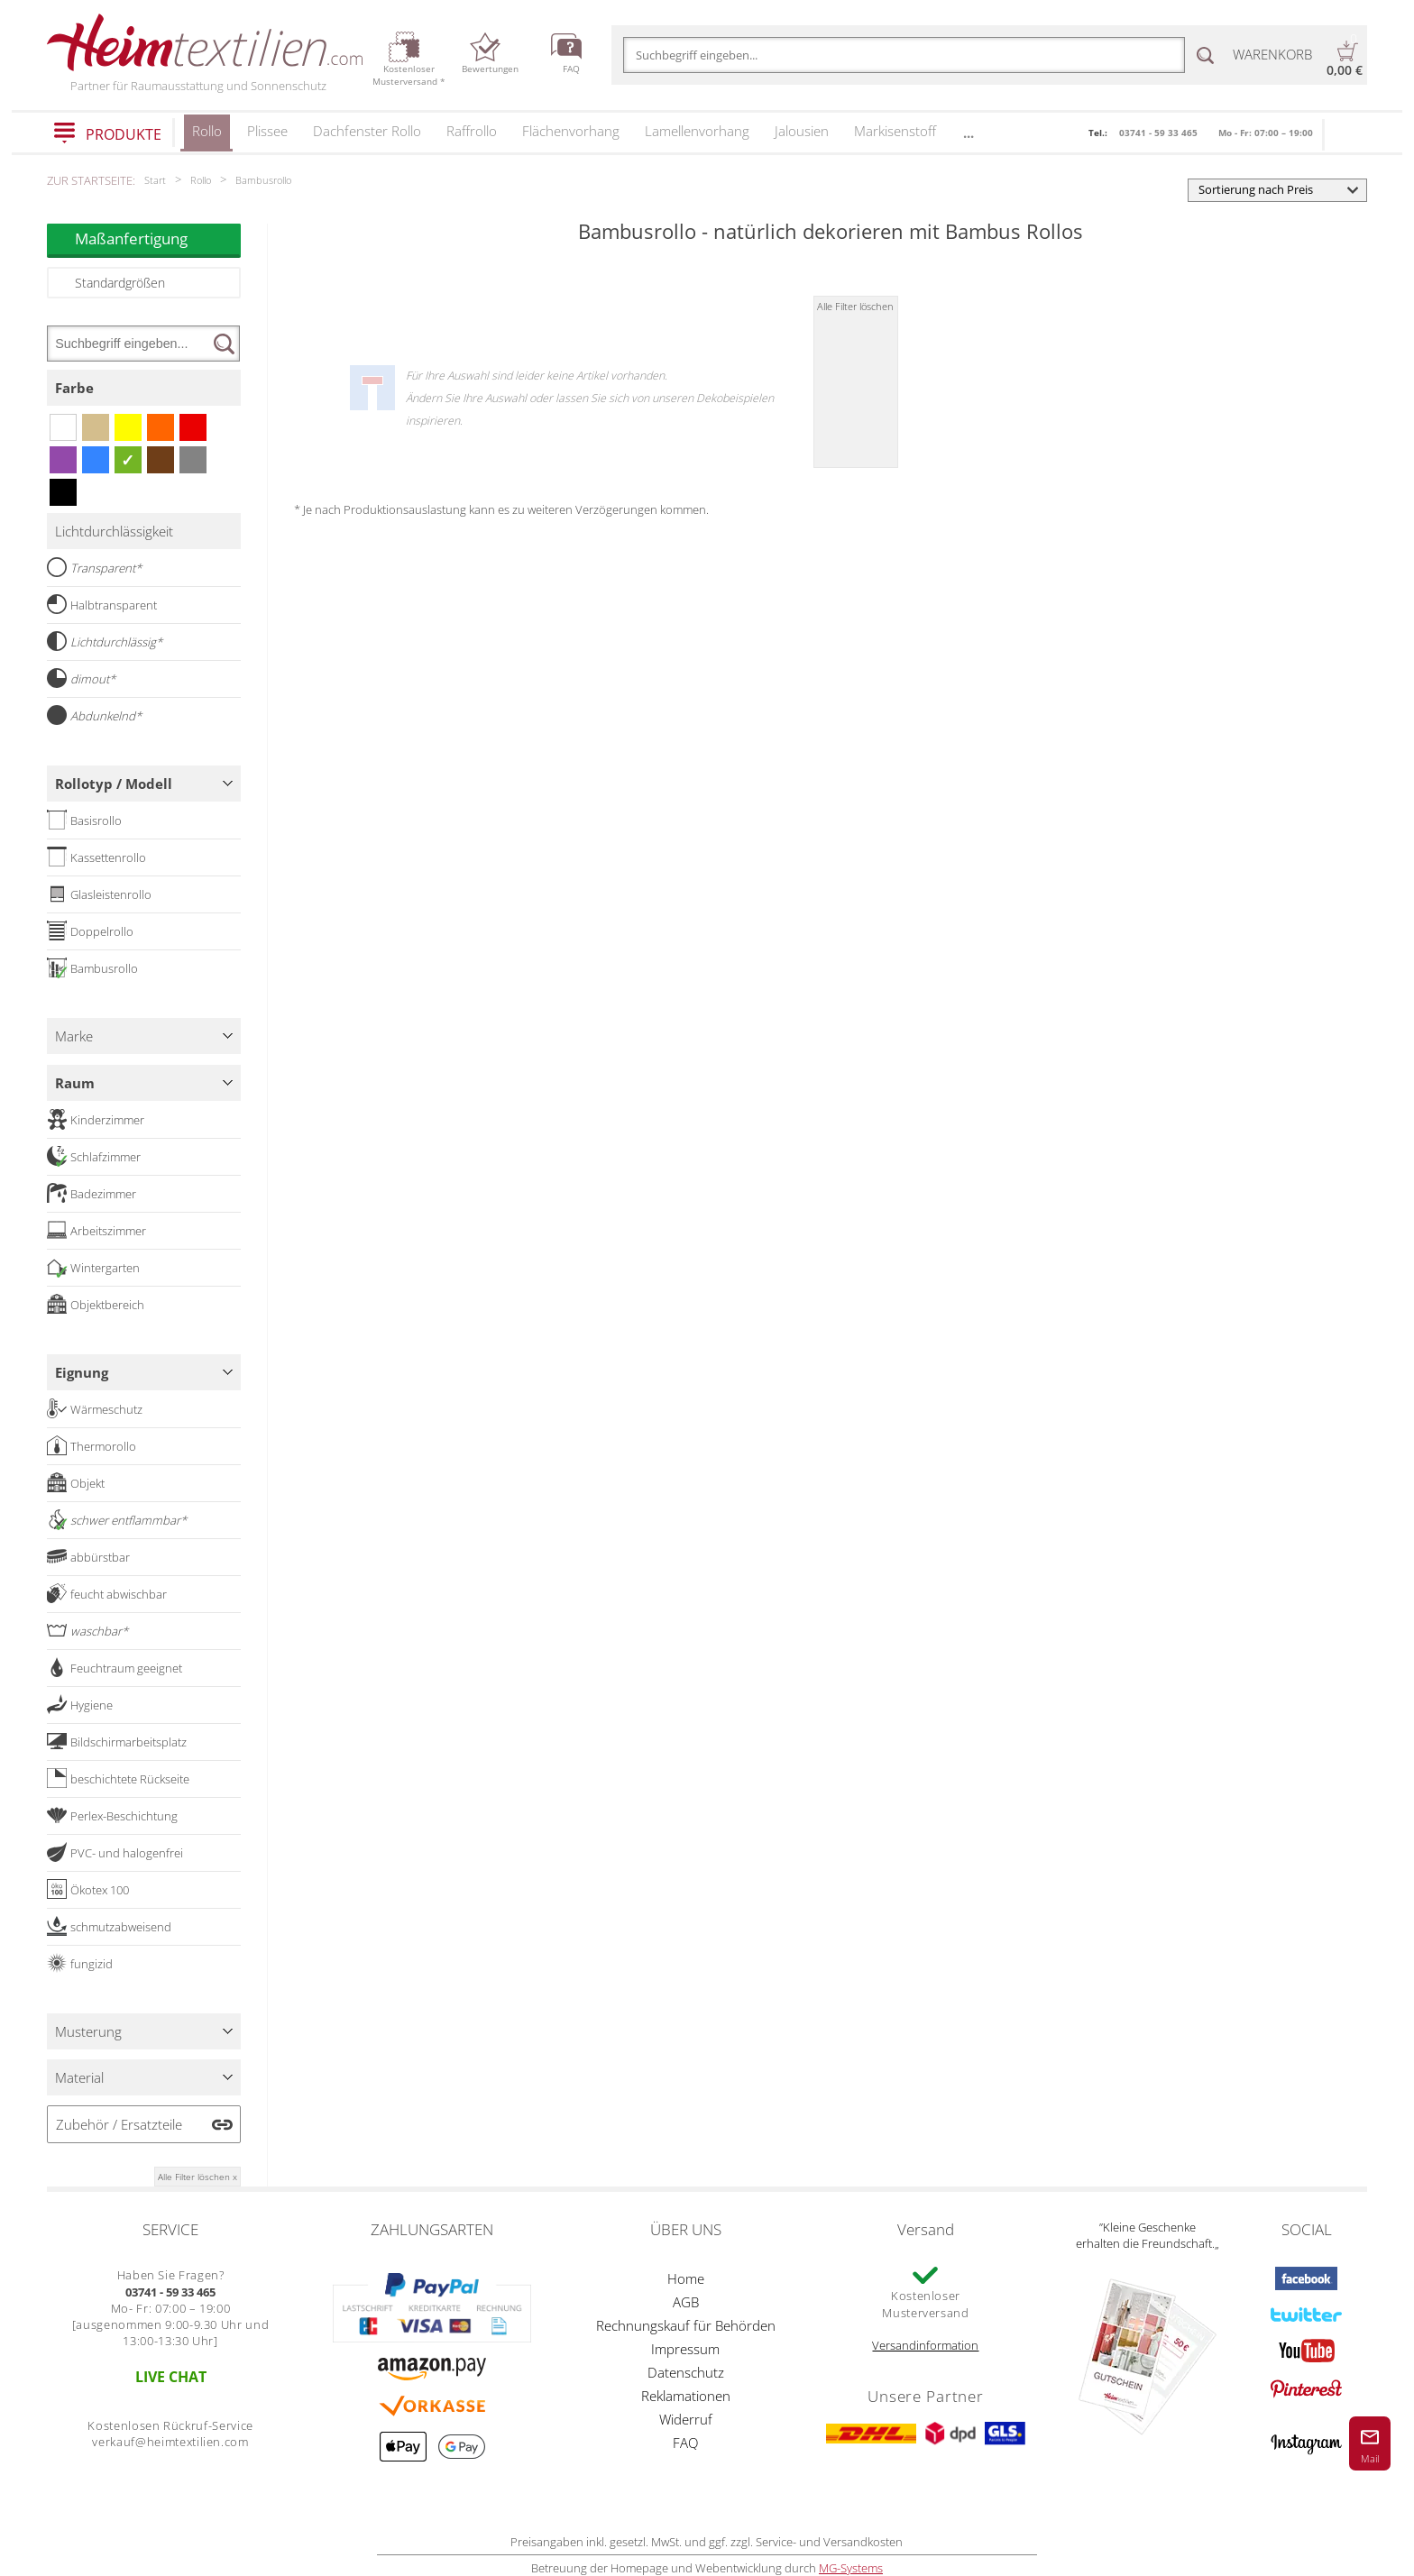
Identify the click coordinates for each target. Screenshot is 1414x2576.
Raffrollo (471, 131)
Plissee (267, 131)
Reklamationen (685, 2396)
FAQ (685, 2443)
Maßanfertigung (158, 238)
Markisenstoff (895, 131)
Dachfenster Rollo (367, 131)
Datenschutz (685, 2372)
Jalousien (802, 131)
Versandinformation (925, 2345)
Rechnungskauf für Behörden (686, 2325)
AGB (686, 2302)
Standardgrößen (120, 282)
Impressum (685, 2349)
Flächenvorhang (571, 131)
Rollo (207, 136)
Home (685, 2278)
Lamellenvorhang (697, 131)
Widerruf (685, 2419)
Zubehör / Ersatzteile (119, 2124)
